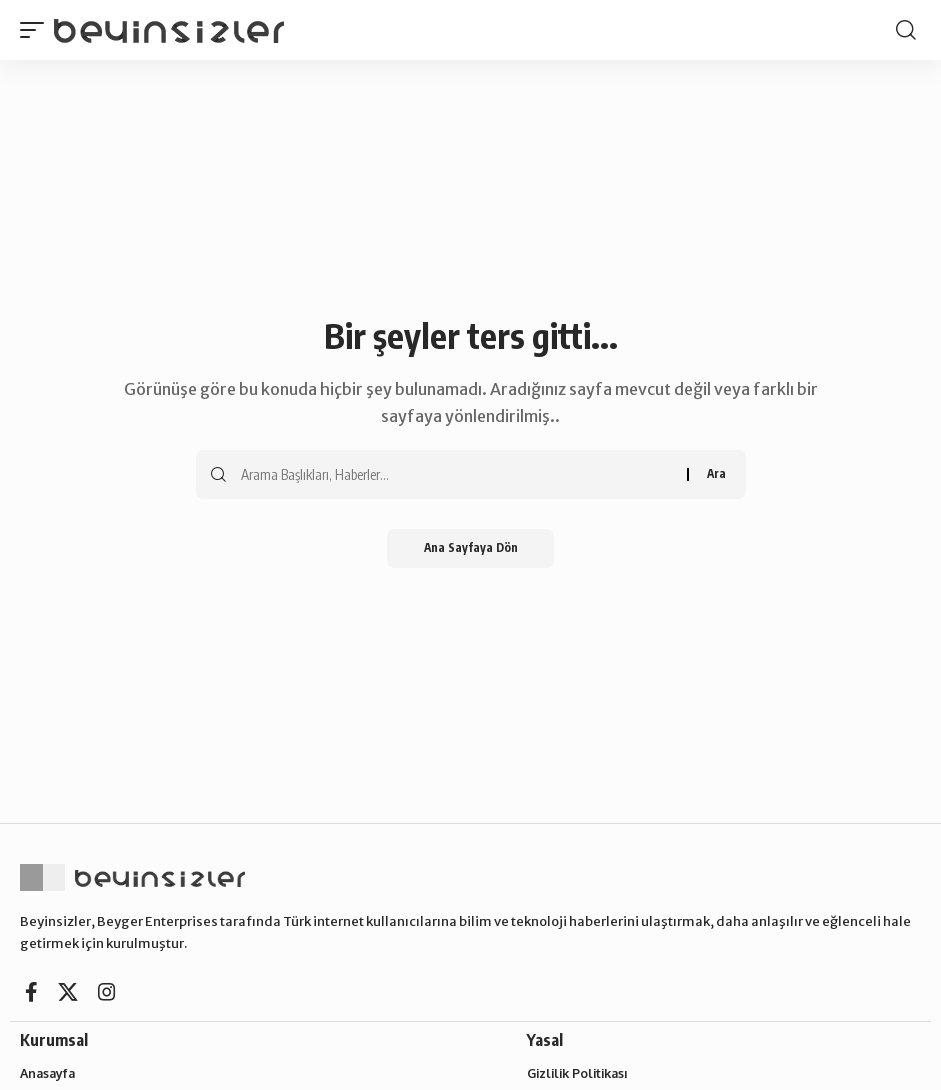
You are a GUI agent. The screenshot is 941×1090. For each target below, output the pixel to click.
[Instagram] (107, 992)
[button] (37, 29)
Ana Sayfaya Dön (470, 548)
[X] (68, 992)
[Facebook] (31, 992)
